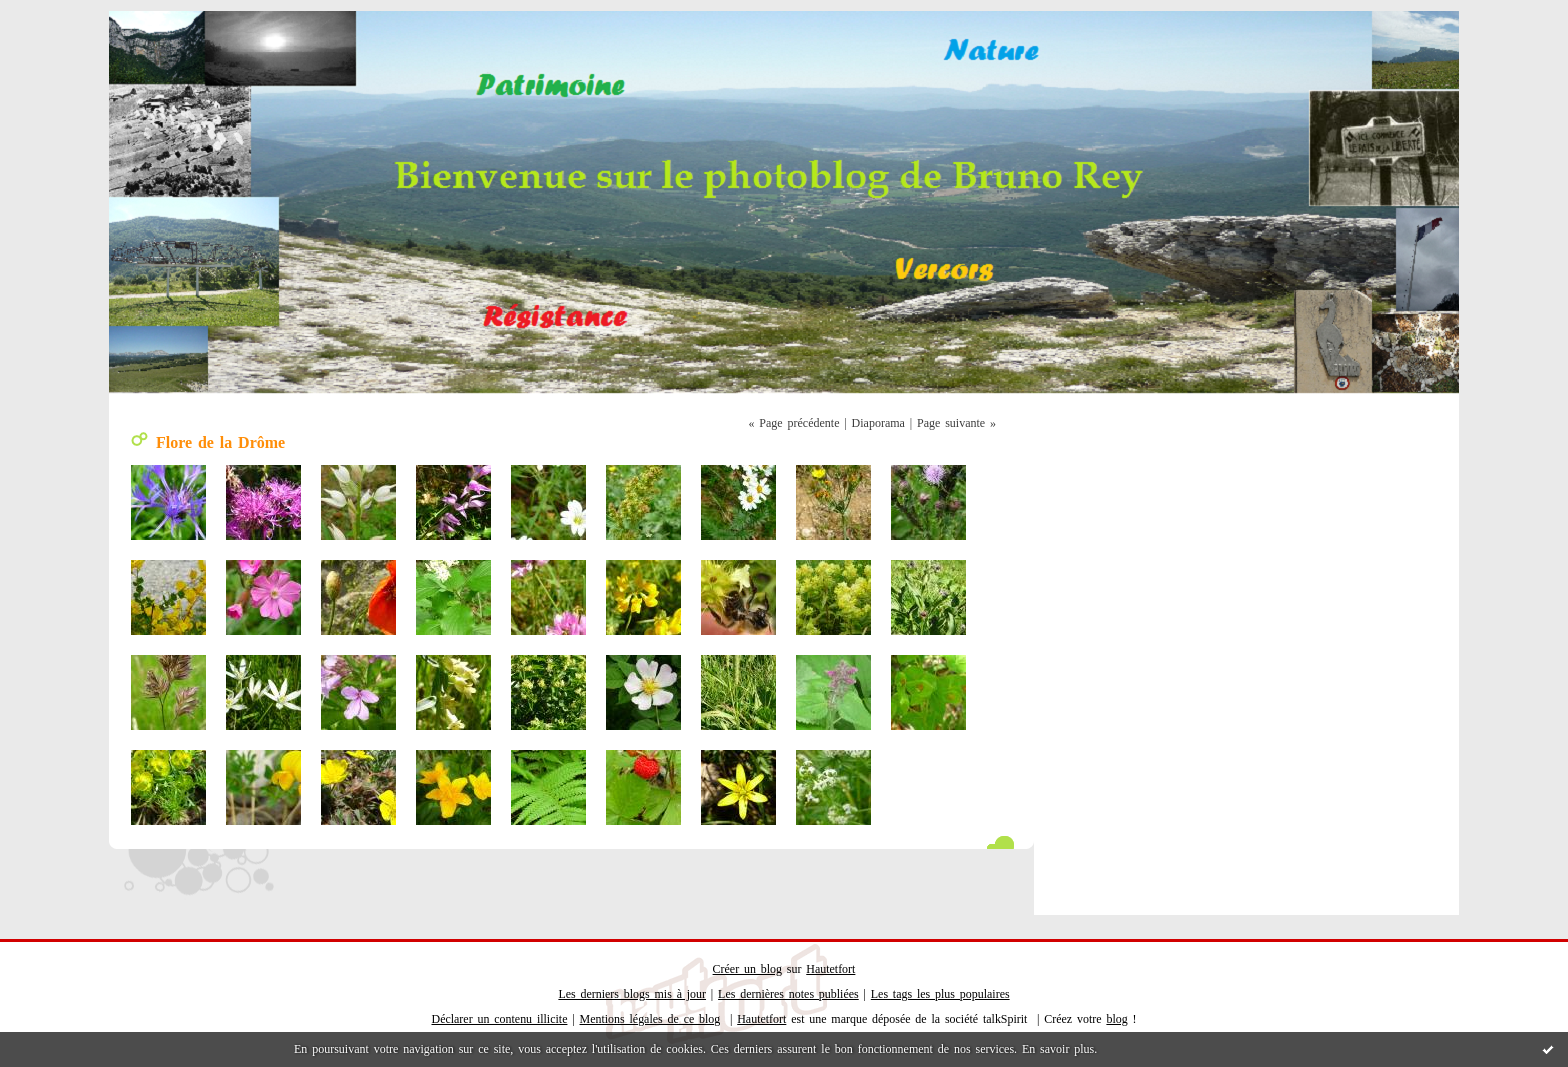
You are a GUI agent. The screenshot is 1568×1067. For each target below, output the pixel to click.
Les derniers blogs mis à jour (632, 994)
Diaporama (878, 423)
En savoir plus (1058, 1049)
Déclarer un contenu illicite (500, 1019)
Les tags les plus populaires (940, 994)
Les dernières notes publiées (788, 994)
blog (1116, 1019)
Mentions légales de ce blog (650, 1019)
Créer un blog (747, 969)
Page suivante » (956, 423)
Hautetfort (830, 969)
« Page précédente (794, 423)
